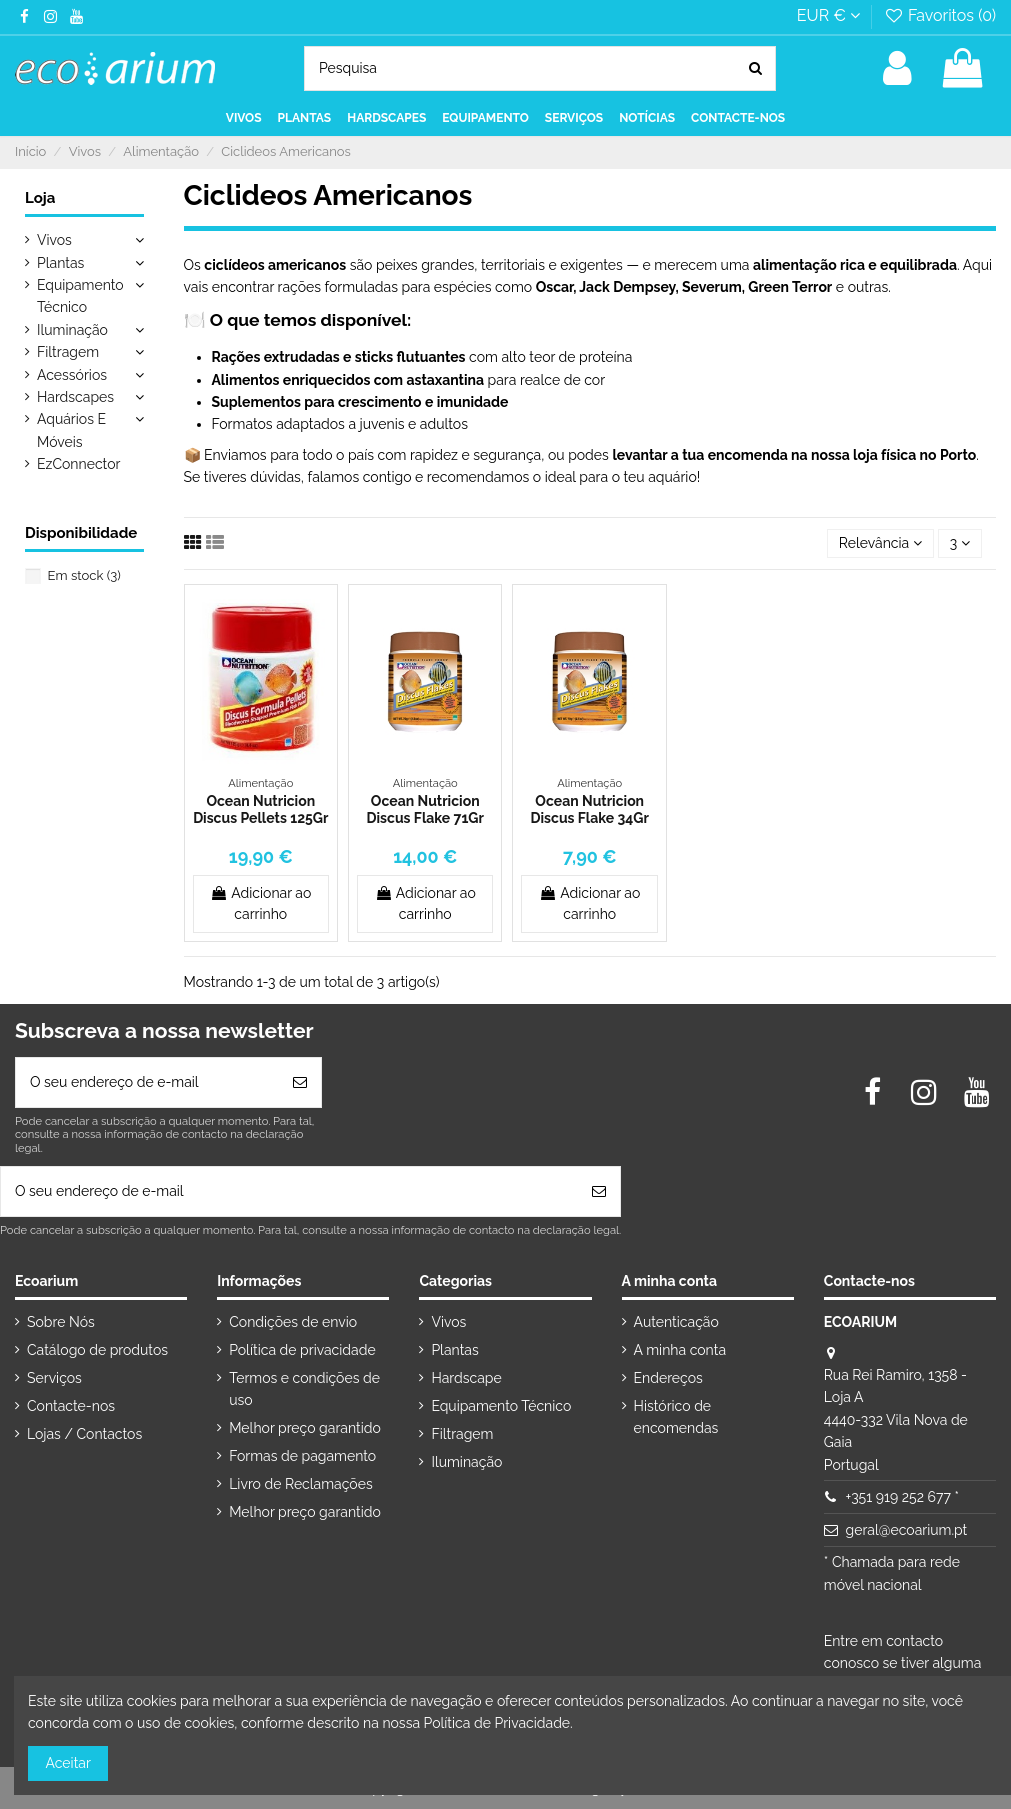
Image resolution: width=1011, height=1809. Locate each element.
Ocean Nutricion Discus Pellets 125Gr (260, 809)
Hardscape (466, 1378)
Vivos (54, 240)
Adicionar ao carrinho (260, 903)
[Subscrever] (300, 1082)
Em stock (84, 575)
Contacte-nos (71, 1406)
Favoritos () (939, 15)
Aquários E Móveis (71, 430)
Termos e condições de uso (304, 1389)
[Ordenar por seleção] (880, 543)
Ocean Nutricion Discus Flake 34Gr (590, 809)
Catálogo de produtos (97, 1350)
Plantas (60, 263)
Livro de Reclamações (300, 1484)
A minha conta (680, 1350)
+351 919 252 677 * (902, 1497)
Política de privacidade (302, 1350)
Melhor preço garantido (305, 1428)
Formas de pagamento (302, 1456)
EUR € (828, 15)
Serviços (54, 1378)
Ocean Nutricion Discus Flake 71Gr (425, 809)
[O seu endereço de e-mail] (147, 1082)
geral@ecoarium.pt (907, 1530)
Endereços (668, 1378)
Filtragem (68, 352)
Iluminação (72, 330)
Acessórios (72, 375)
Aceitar (68, 1763)
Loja (40, 198)
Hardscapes (75, 397)
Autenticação (676, 1322)
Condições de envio (293, 1322)
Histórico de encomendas (676, 1417)
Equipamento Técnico (80, 296)
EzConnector (78, 464)
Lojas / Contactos (84, 1434)
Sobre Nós (61, 1322)
